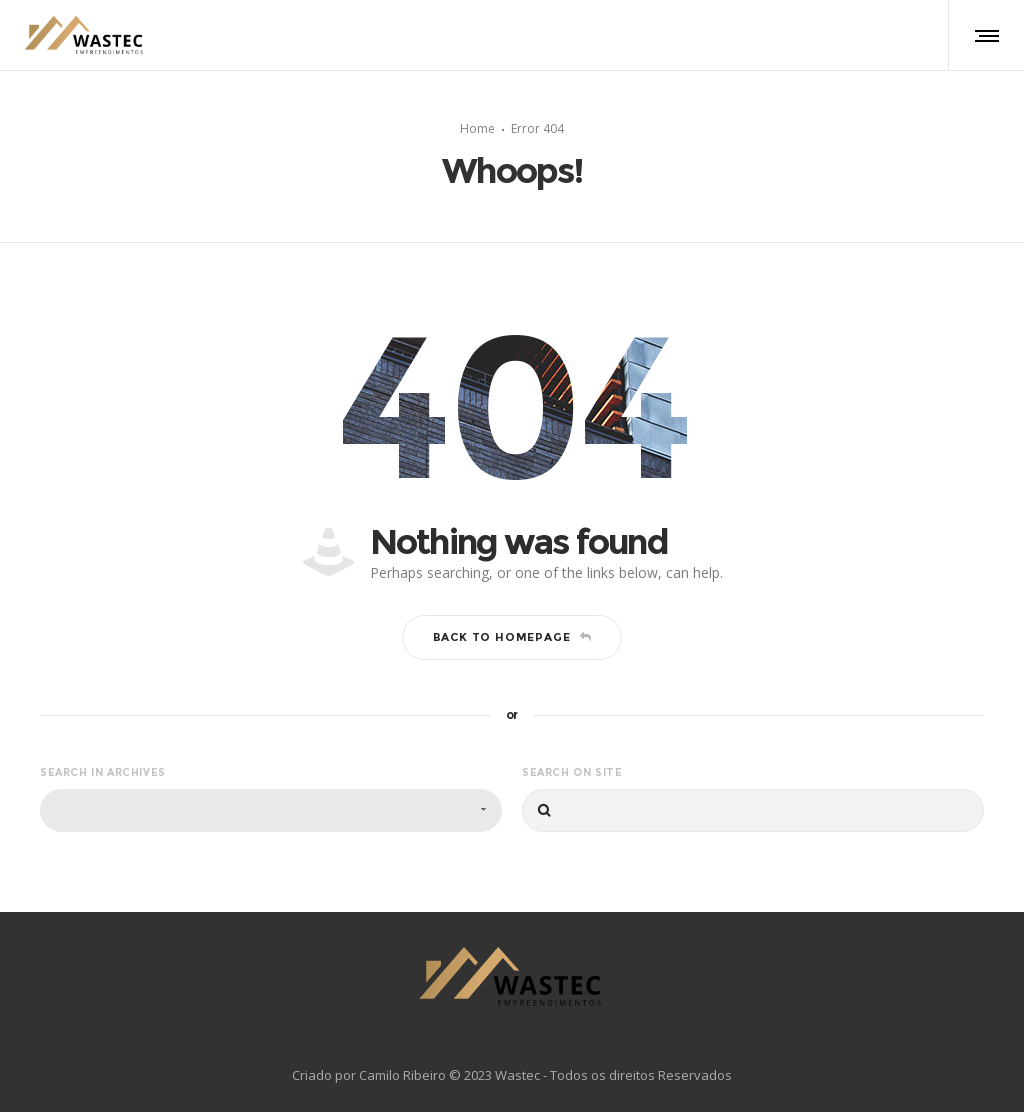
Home (477, 126)
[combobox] (271, 807)
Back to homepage (512, 634)
